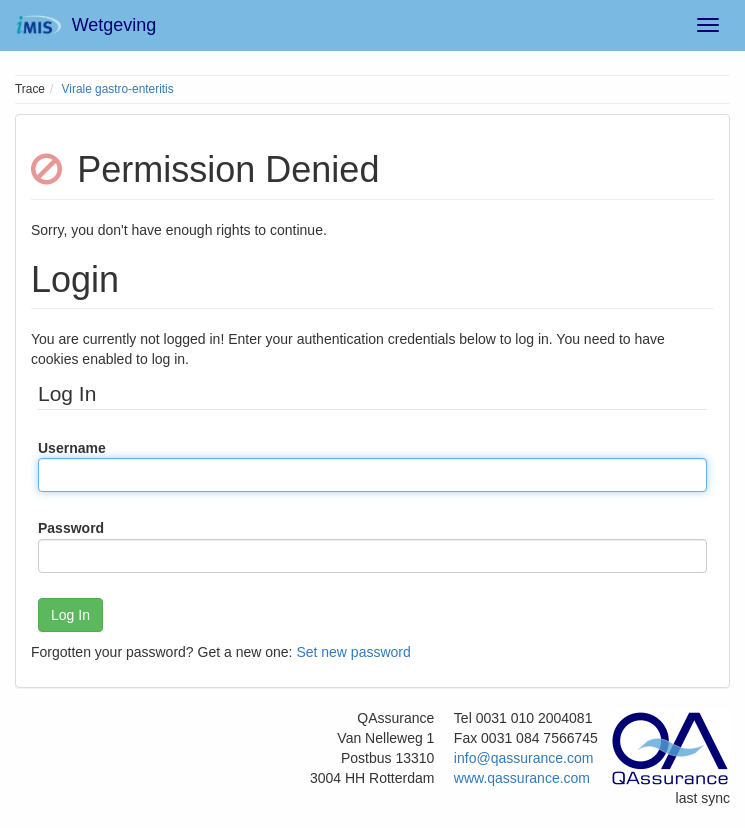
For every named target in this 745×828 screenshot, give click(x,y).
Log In (70, 615)
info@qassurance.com (524, 758)
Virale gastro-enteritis (118, 89)
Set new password (353, 652)
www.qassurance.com (522, 778)
